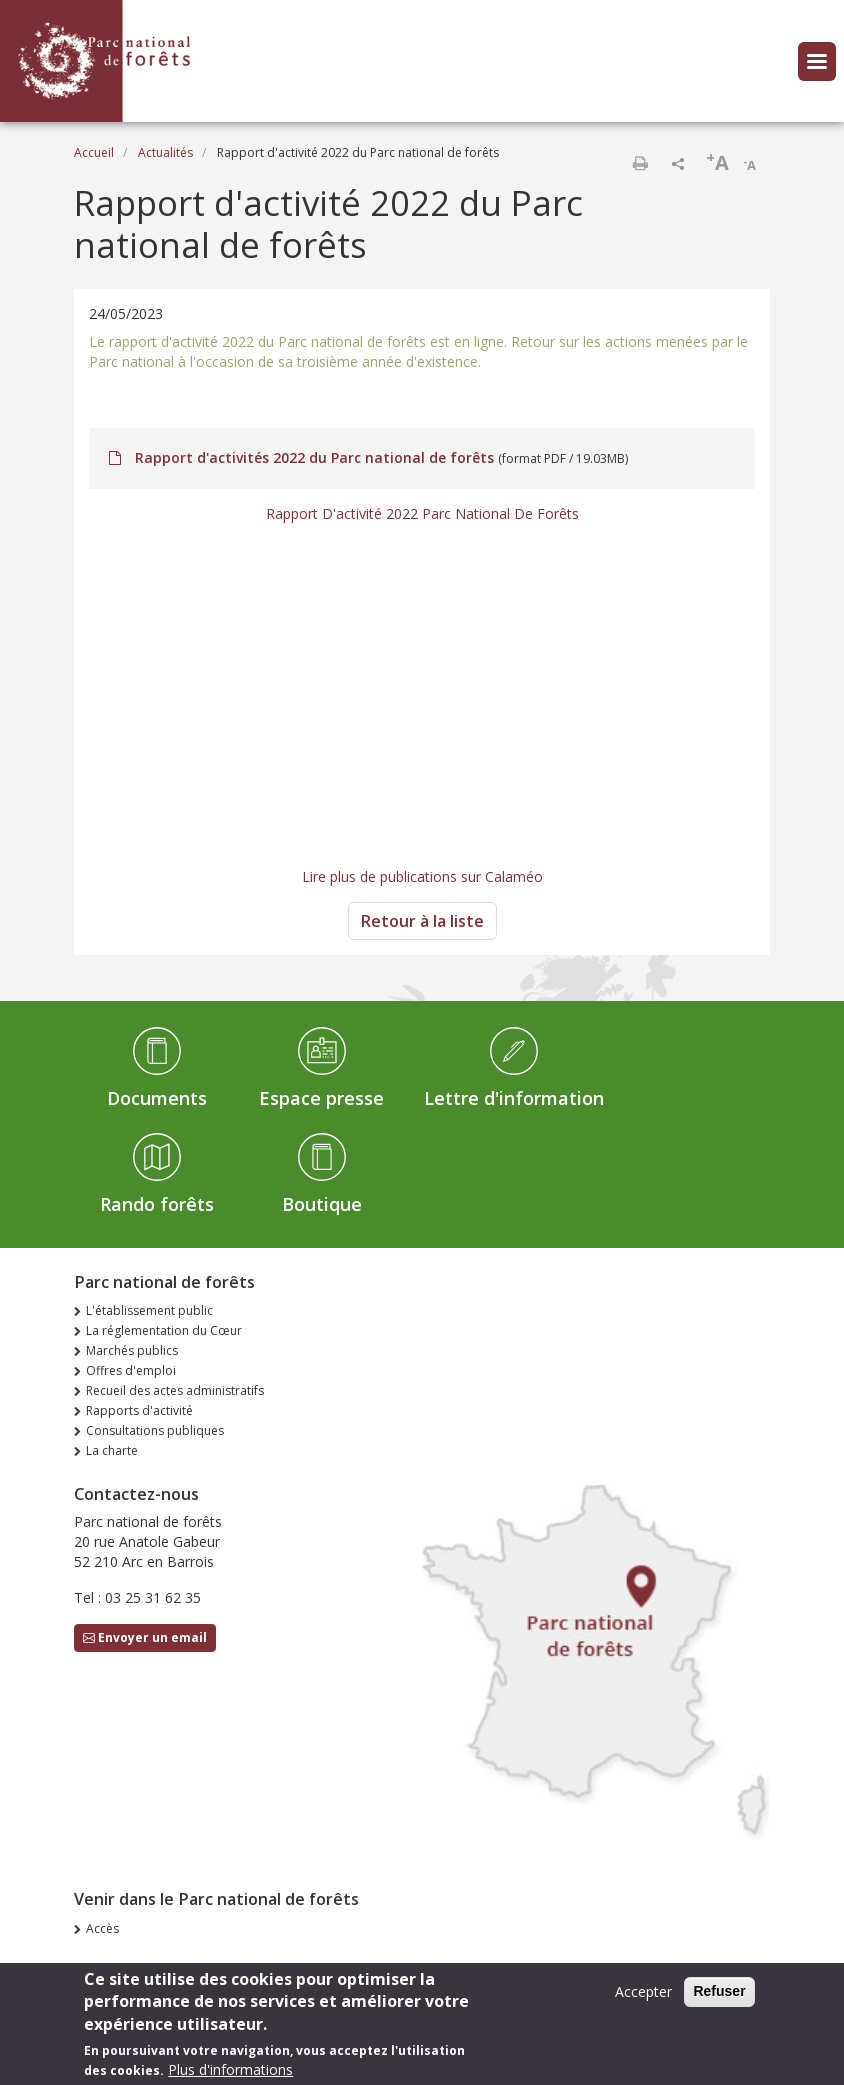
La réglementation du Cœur (164, 1330)
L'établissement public (149, 1310)
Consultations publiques (155, 1430)
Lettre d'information (514, 1098)
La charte (112, 1450)
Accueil (94, 152)
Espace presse (321, 1098)
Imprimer (640, 163)
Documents (157, 1098)
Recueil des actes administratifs (175, 1390)
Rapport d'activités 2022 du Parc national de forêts (314, 457)
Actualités (165, 152)
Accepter (643, 1991)
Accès (102, 1928)
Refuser (719, 1991)
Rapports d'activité (139, 1410)
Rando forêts (157, 1204)
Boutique (322, 1204)
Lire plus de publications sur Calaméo (422, 876)
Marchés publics (132, 1350)
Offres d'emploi (131, 1370)
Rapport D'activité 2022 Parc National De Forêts (422, 513)
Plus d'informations (230, 2069)
